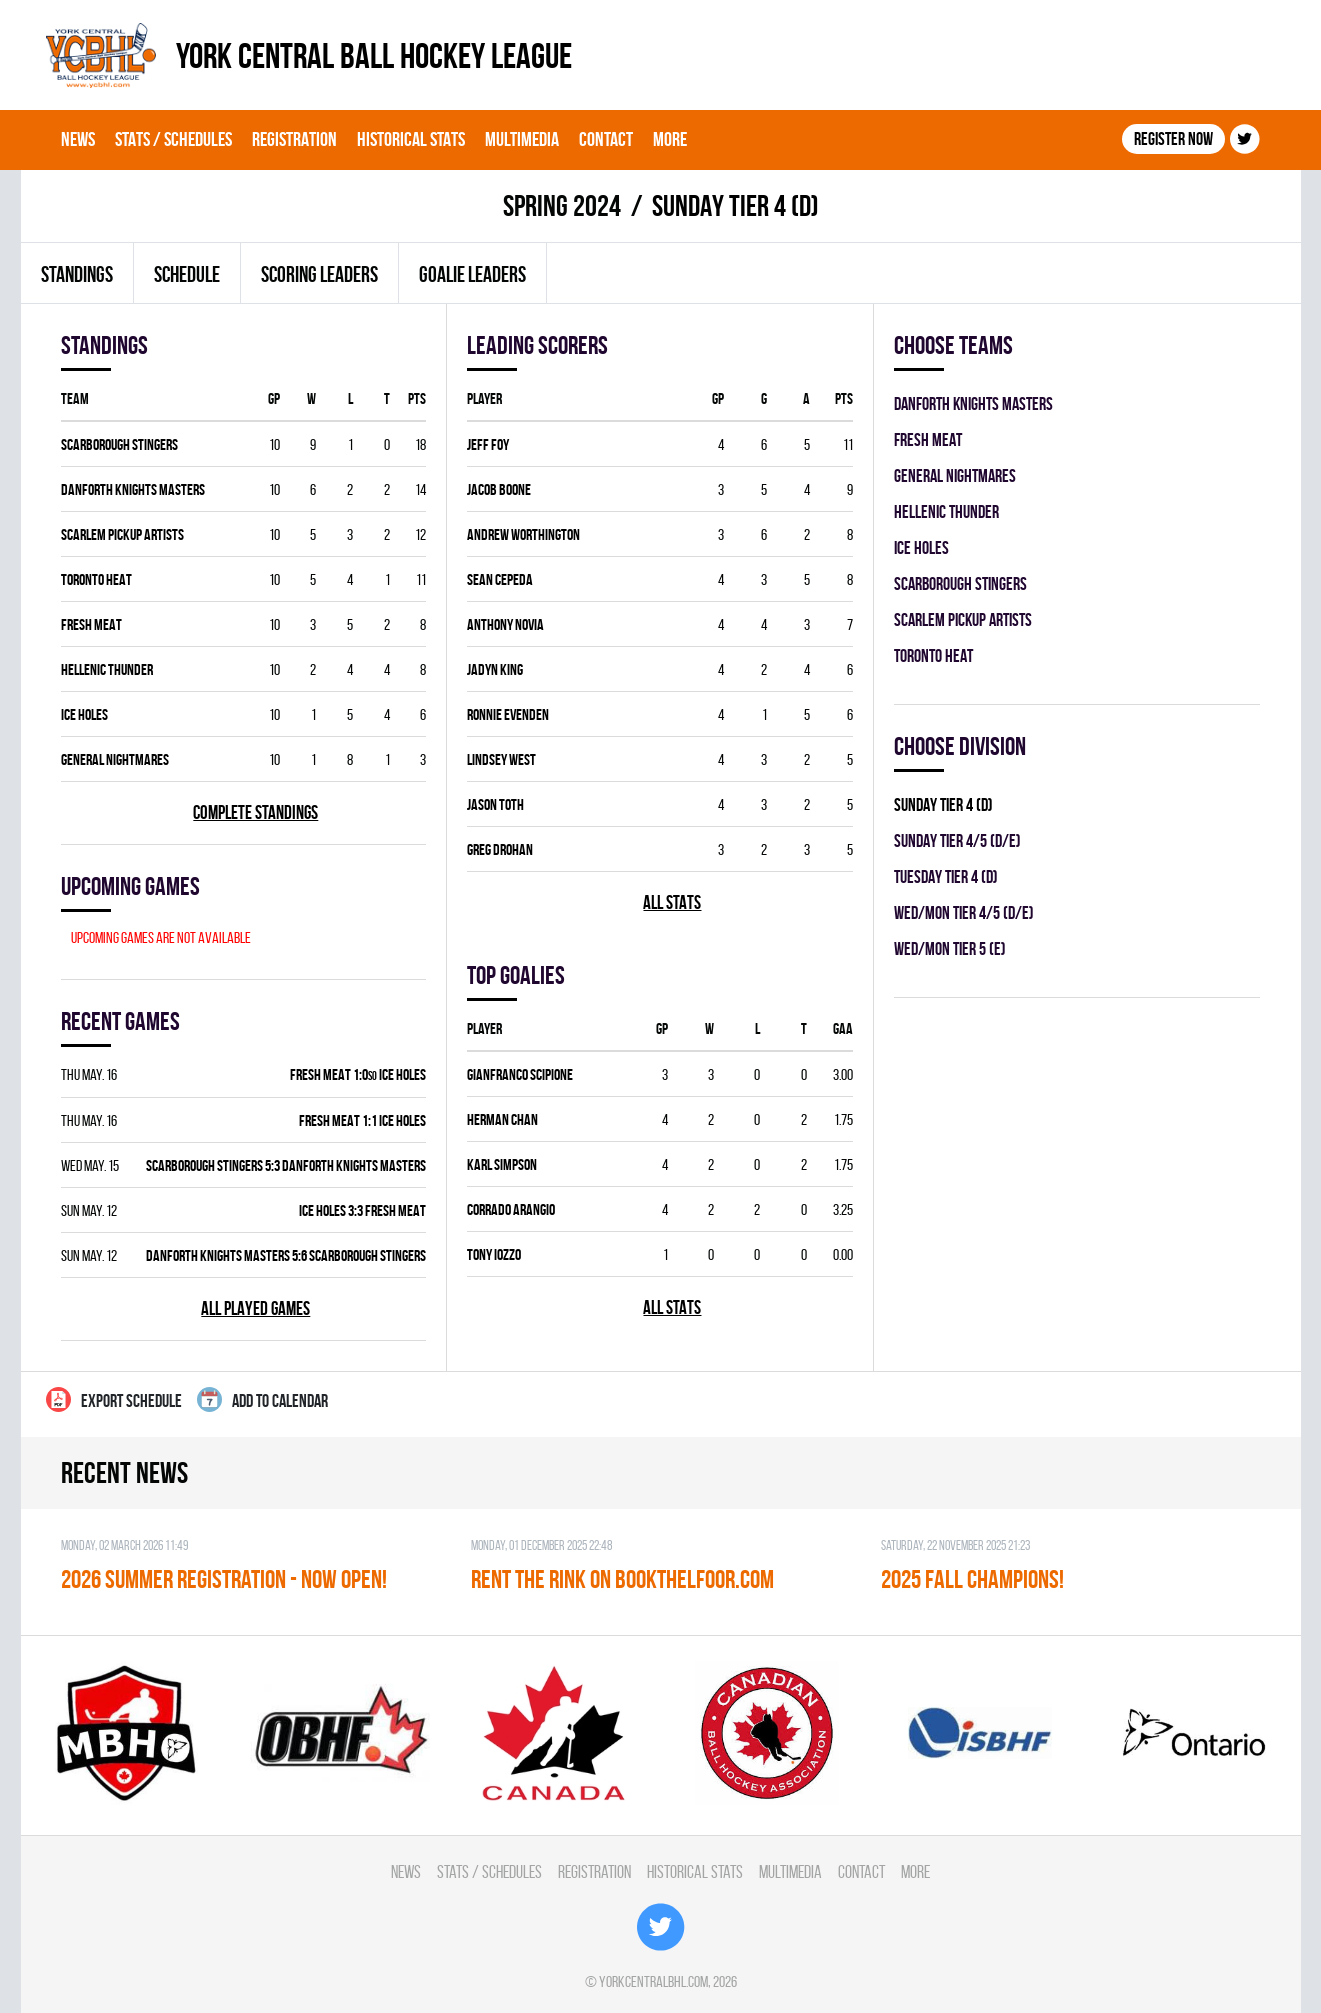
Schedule (187, 274)
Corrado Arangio (511, 1209)
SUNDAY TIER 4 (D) (943, 804)
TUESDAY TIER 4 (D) (946, 876)
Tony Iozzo (494, 1254)
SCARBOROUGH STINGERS (119, 444)
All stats (672, 902)
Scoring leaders (319, 274)
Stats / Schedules (173, 139)
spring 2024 (562, 205)
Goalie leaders (472, 274)
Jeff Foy (488, 444)
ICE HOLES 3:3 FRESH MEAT (362, 1210)
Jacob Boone (499, 489)
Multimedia (522, 139)
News (78, 139)
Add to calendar (262, 1399)
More (670, 139)
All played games (255, 1308)
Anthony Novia (505, 624)
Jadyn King (495, 669)
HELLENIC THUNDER (107, 669)
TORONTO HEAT (96, 579)
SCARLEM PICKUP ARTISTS (122, 534)
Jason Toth (495, 804)
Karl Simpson (502, 1164)
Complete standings (255, 812)
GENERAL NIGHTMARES (115, 759)
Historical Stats (411, 139)
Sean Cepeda (500, 579)
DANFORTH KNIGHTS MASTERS (133, 489)
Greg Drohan (500, 849)
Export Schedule (114, 1399)
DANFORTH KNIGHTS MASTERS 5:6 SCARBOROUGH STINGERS (286, 1255)
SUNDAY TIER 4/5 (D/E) (957, 840)
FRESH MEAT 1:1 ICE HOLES (362, 1120)
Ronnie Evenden (508, 714)
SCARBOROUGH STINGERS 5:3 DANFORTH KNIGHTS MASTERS (286, 1165)
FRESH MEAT (91, 624)
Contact (606, 139)
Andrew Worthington (523, 534)
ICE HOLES (84, 714)
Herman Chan (502, 1119)
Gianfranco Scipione (520, 1074)
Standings (77, 274)
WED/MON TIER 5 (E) (950, 948)
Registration (294, 139)
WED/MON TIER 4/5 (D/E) (964, 912)
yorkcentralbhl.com (653, 1981)
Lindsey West (501, 759)
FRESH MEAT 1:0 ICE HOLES (358, 1074)
